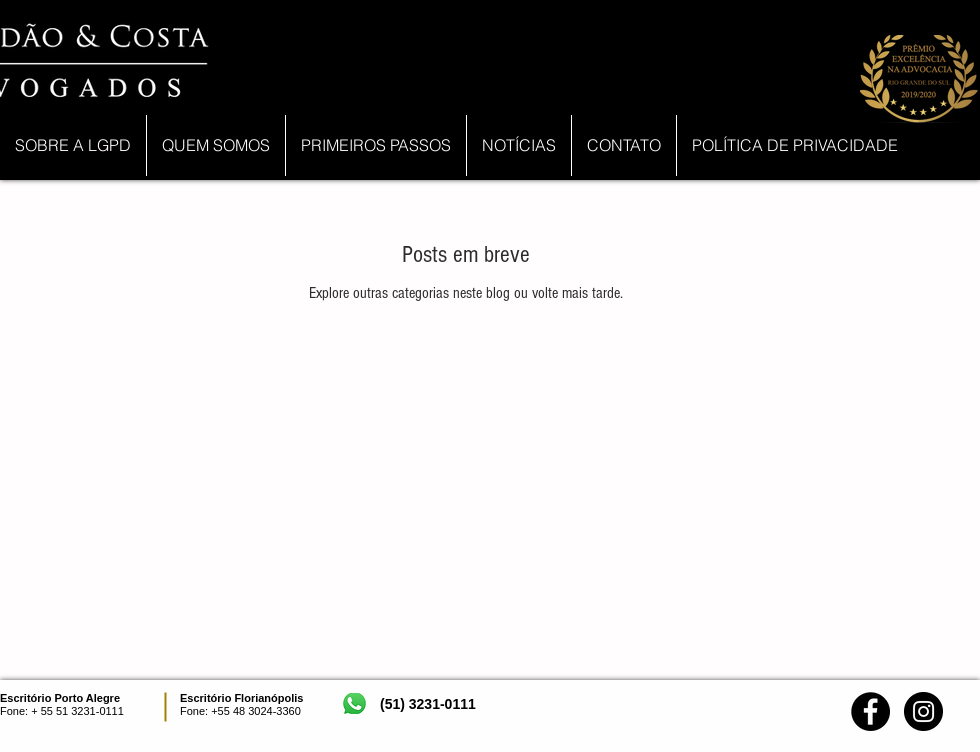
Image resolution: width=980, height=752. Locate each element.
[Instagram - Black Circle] (923, 711)
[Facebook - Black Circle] (870, 711)
